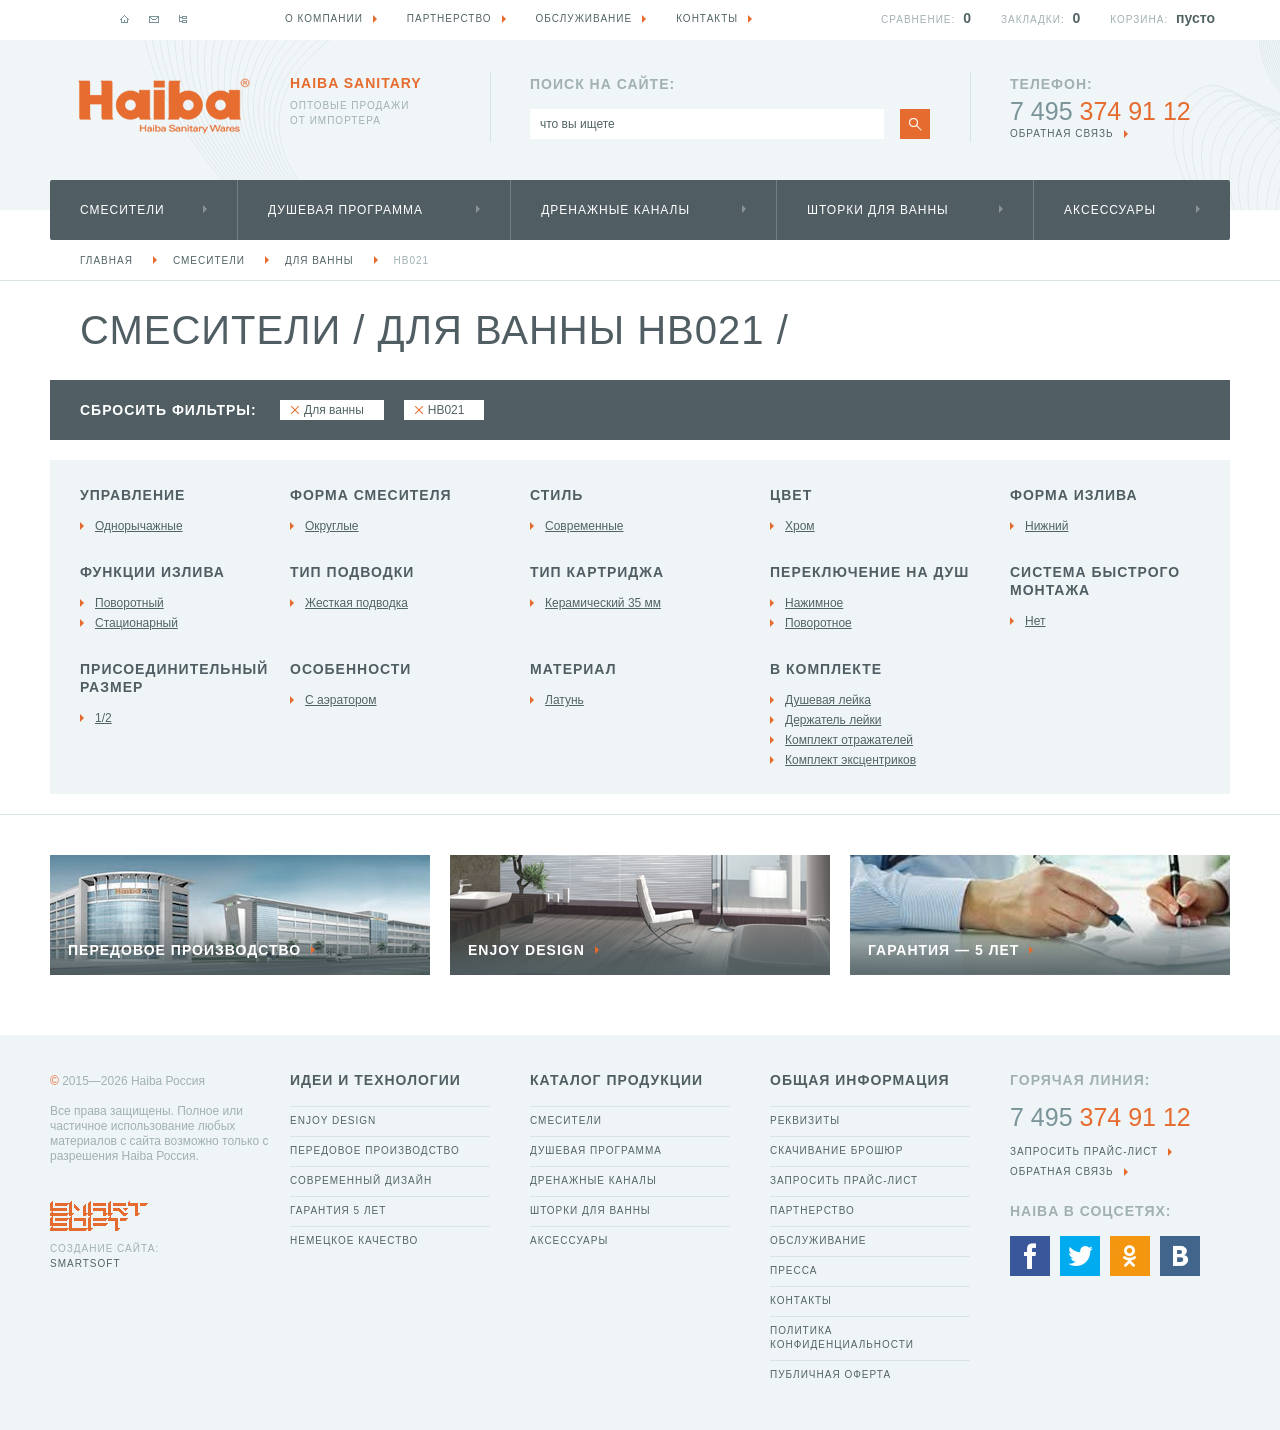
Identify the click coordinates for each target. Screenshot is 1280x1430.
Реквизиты (805, 1120)
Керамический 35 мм (603, 603)
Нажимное (814, 603)
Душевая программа (345, 210)
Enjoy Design (333, 1120)
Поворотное (818, 623)
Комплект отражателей (849, 740)
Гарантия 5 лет (338, 1210)
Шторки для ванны (878, 210)
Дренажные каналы (615, 210)
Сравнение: (918, 19)
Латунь (564, 700)
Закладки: (1033, 19)
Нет (1035, 621)
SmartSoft (85, 1263)
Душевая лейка (828, 700)
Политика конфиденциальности (842, 1337)
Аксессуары (1110, 210)
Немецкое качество (354, 1240)
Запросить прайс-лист (844, 1180)
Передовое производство (375, 1150)
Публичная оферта (830, 1374)
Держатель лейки (833, 720)
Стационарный (136, 623)
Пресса (793, 1270)
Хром (800, 526)
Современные (584, 526)
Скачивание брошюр (836, 1150)
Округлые (332, 526)
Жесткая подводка (356, 603)
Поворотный (129, 603)
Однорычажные (139, 526)
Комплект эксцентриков (850, 760)
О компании (324, 18)
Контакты (801, 1300)
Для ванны (319, 260)
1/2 (103, 718)
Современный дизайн (361, 1180)
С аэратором (341, 700)
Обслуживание (818, 1240)
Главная (106, 260)
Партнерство (812, 1210)
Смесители (122, 210)
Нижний (1046, 526)
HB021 (412, 260)
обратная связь (1062, 133)
